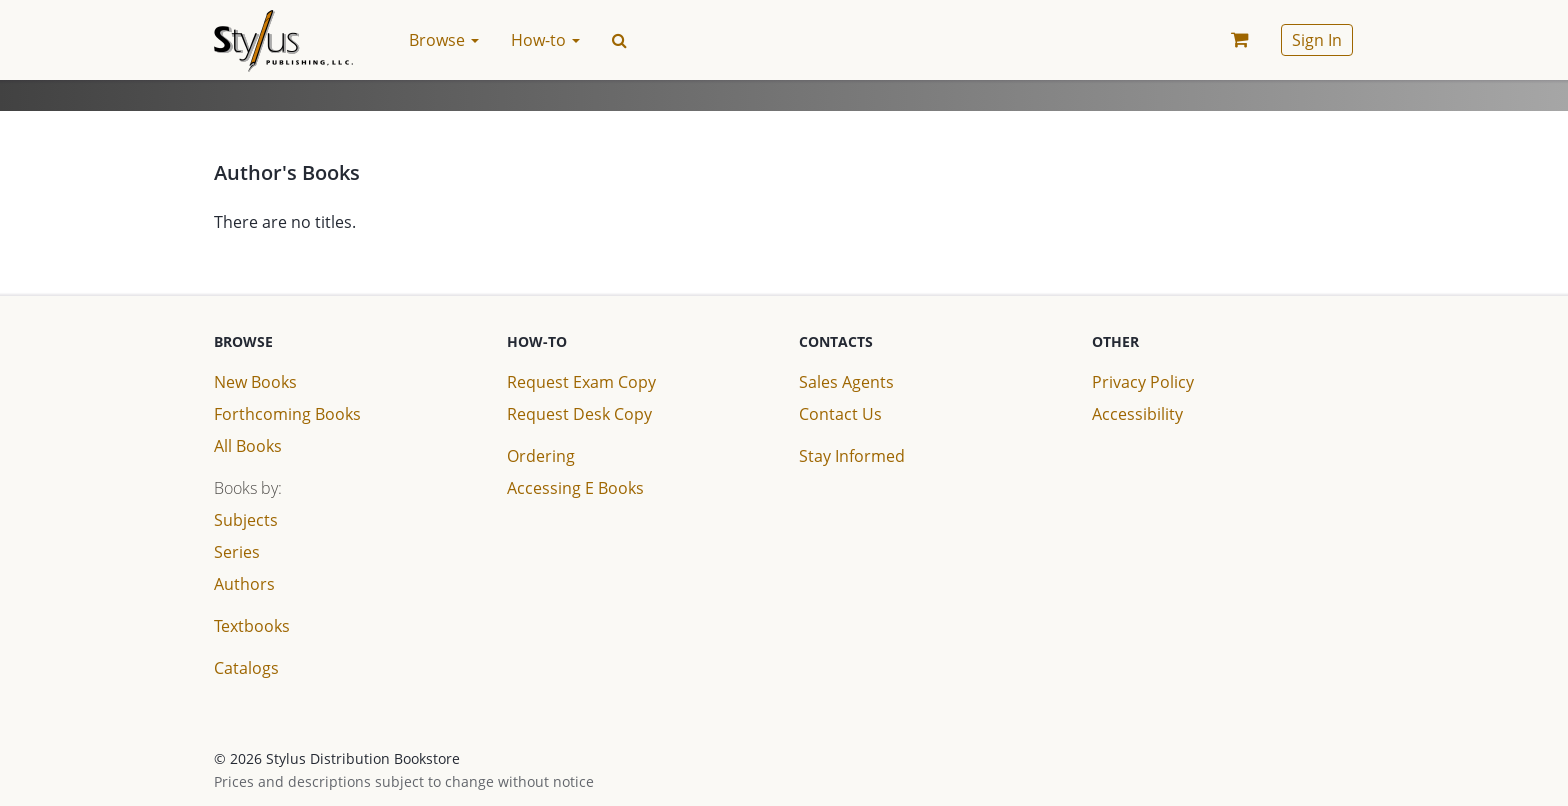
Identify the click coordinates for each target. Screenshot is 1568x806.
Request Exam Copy (581, 382)
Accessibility (1137, 414)
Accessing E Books (575, 488)
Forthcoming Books (287, 414)
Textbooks (252, 626)
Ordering (541, 456)
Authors (244, 584)
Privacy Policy (1143, 382)
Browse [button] (444, 40)
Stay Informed (852, 456)
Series (237, 552)
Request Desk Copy (579, 414)
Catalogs (246, 668)
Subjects (246, 520)
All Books (248, 446)
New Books (255, 382)
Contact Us (840, 414)
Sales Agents (846, 382)
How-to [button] (545, 40)
